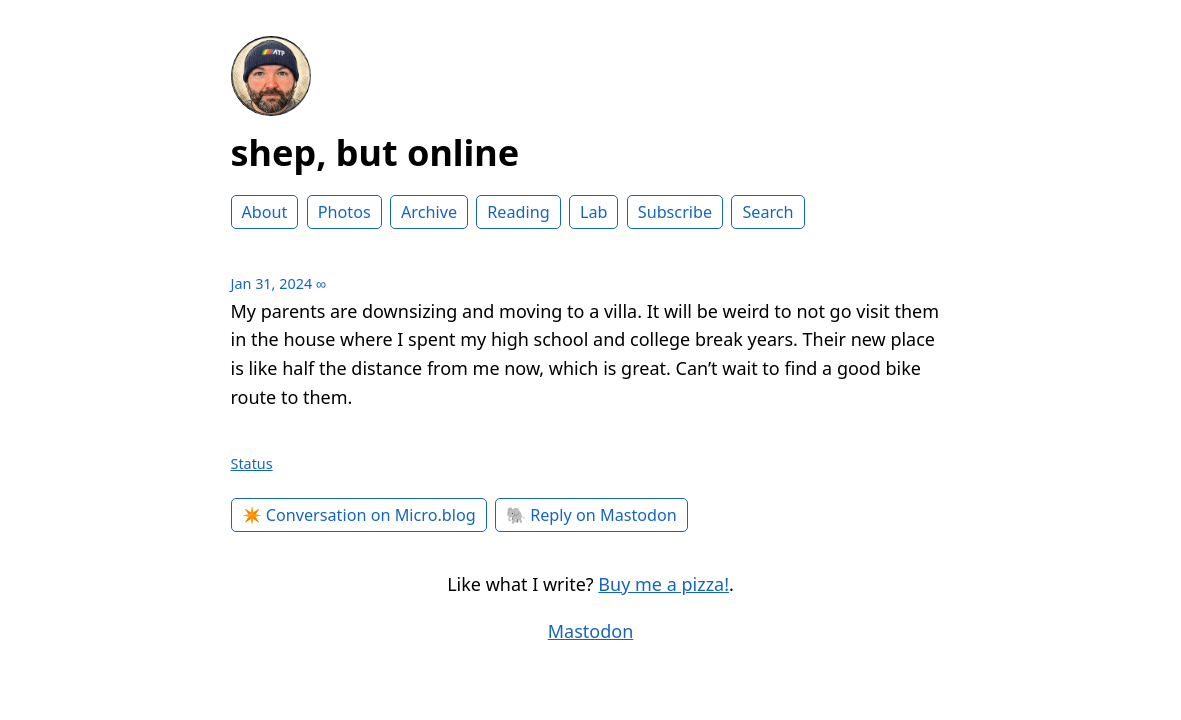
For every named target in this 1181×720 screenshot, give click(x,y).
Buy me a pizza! (663, 584)
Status (252, 463)
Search (767, 212)
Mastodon (591, 631)
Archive (429, 212)
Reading (518, 212)
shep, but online (375, 152)
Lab (594, 212)
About (265, 212)
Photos (344, 212)
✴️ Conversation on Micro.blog (359, 515)
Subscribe (675, 212)
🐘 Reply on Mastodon (591, 515)
